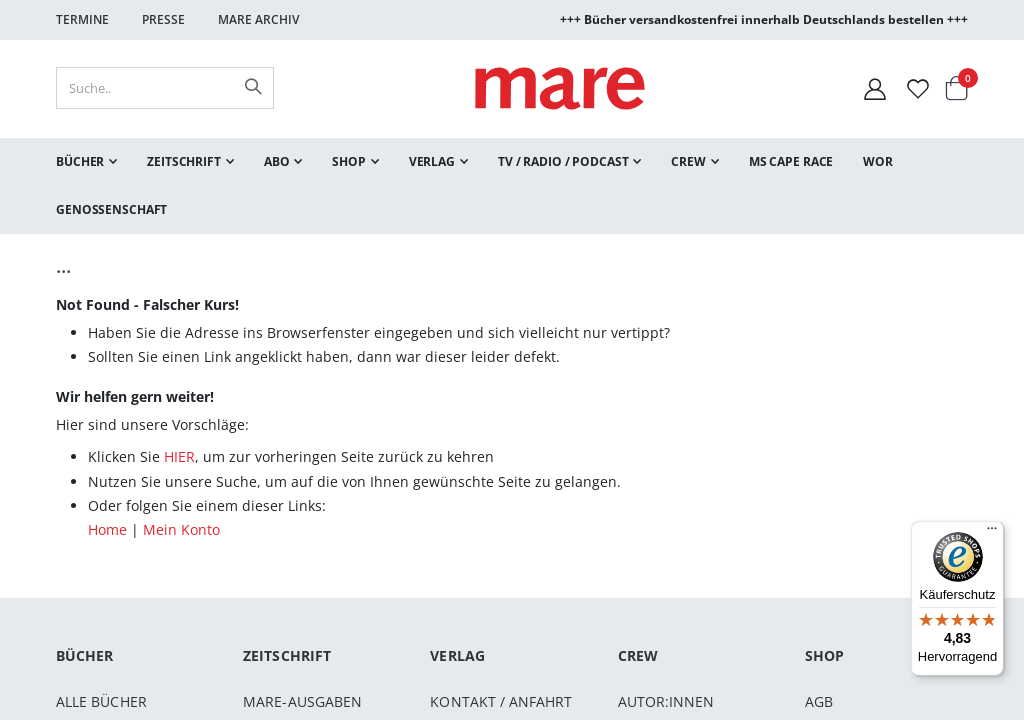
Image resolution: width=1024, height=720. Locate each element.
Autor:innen (666, 701)
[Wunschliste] (918, 88)
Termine (82, 19)
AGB (819, 701)
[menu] (512, 186)
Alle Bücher (101, 701)
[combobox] (165, 88)
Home (107, 529)
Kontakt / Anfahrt (501, 701)
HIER (179, 456)
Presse (163, 19)
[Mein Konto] (875, 88)
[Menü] (992, 525)
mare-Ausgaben (302, 701)
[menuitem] (86, 162)
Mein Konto (181, 529)
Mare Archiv (258, 19)
